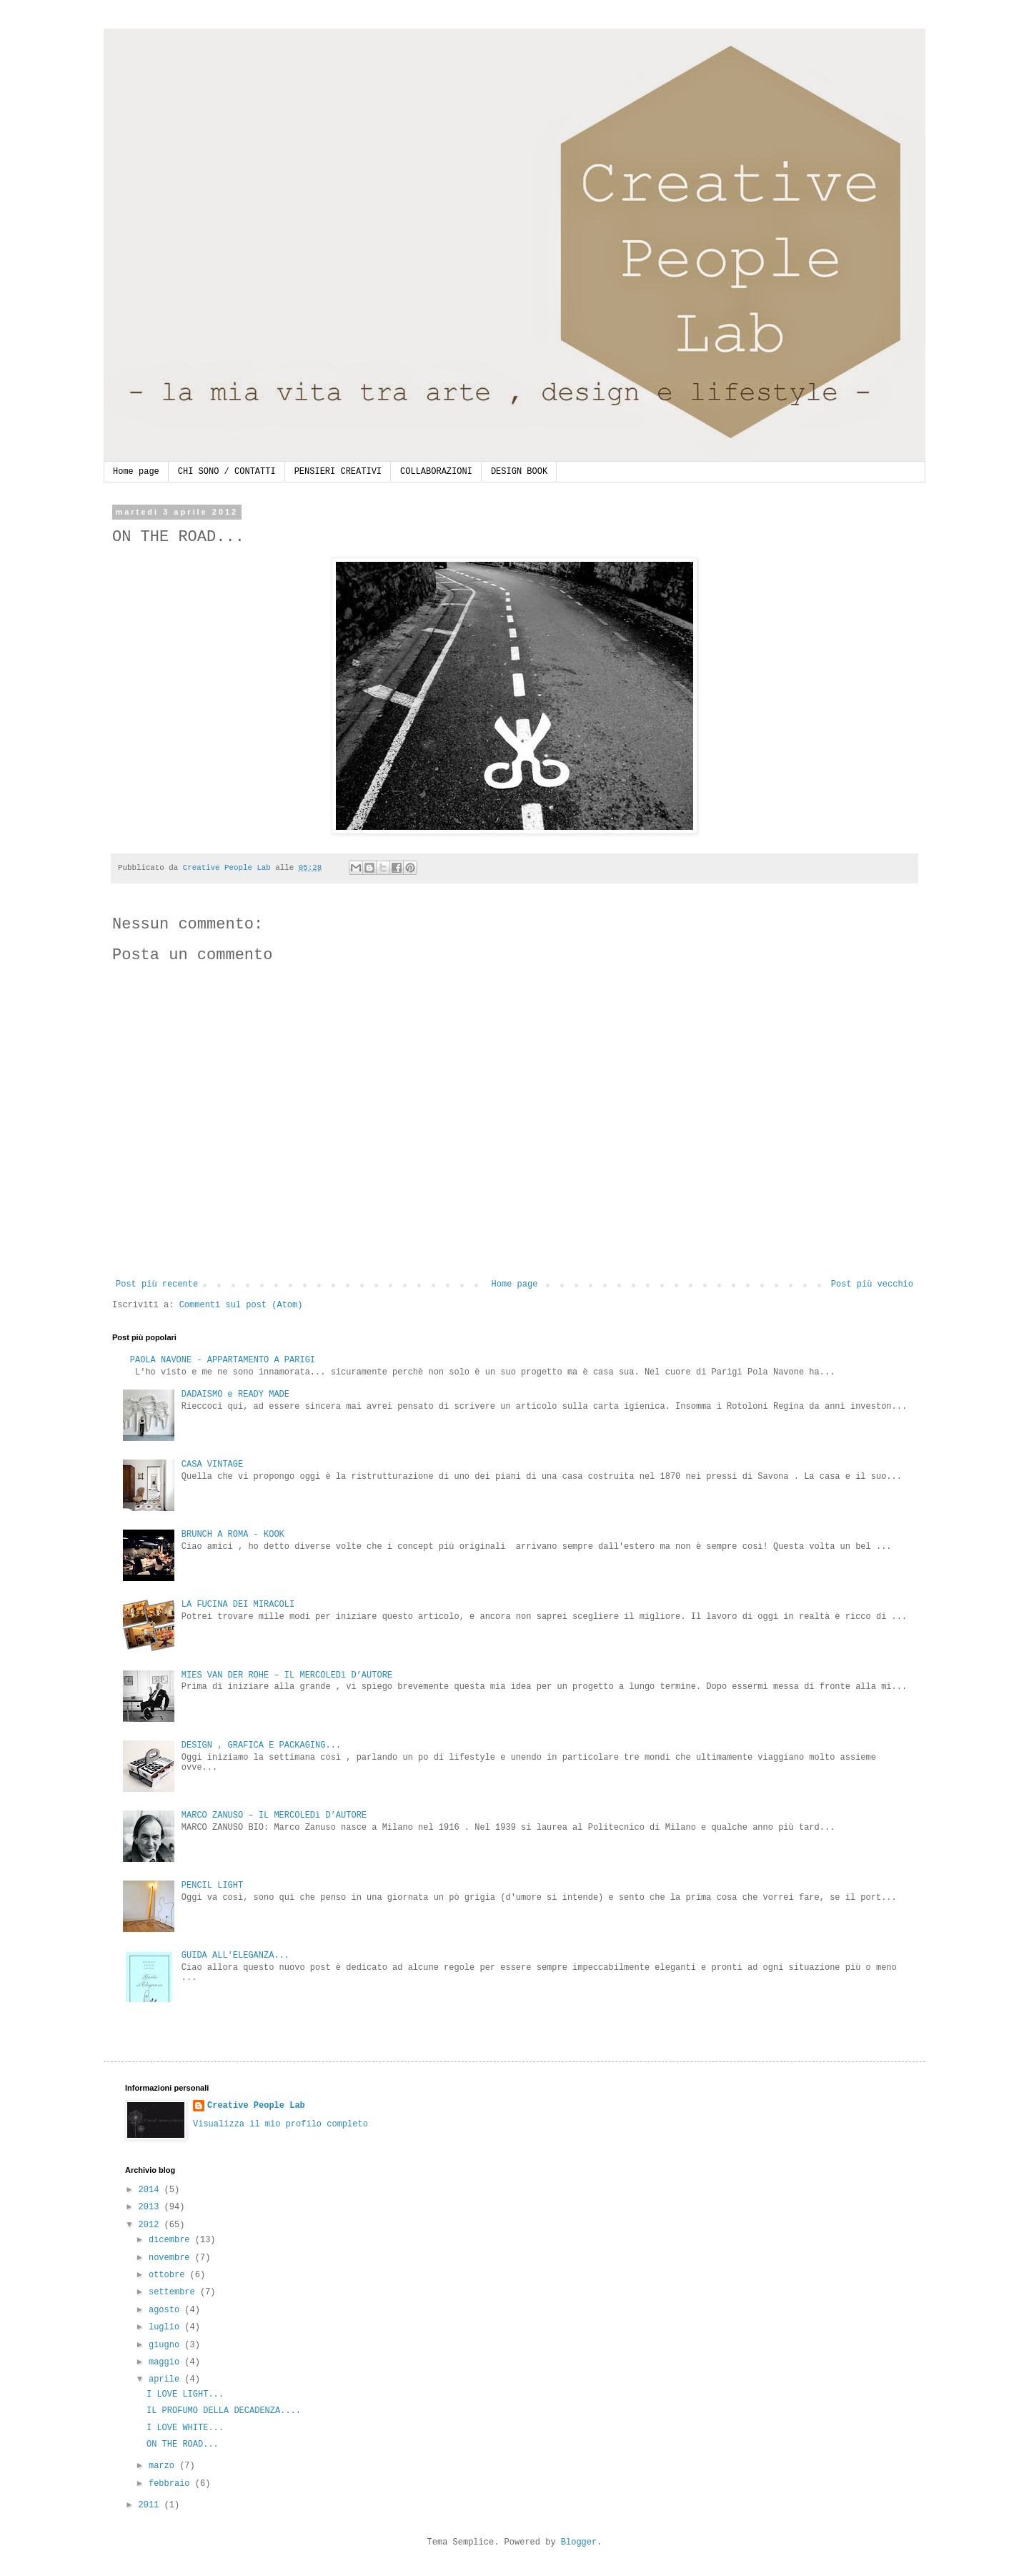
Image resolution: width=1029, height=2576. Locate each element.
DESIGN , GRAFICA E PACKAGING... (261, 1745)
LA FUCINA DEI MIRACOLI (238, 1605)
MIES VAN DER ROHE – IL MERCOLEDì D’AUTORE (287, 1675)
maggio (166, 2362)
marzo (164, 2466)
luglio (166, 2327)
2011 (151, 2505)
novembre (172, 2258)
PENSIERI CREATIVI (338, 472)
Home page (136, 472)
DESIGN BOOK (519, 472)
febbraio (172, 2484)
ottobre (169, 2275)
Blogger (579, 2542)
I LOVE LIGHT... (185, 2394)
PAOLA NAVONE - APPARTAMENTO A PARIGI (222, 1360)
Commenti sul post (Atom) (241, 1305)
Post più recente (157, 1284)
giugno (166, 2345)
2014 (151, 2190)
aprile (166, 2379)
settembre (174, 2292)
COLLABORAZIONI (436, 472)
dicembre (172, 2240)
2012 (151, 2225)
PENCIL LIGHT (212, 1886)
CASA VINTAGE (212, 1465)
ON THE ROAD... (182, 2444)
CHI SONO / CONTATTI (227, 472)
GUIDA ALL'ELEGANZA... (235, 1956)
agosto (166, 2310)
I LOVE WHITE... (185, 2428)
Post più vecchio (872, 1284)
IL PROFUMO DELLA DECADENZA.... (223, 2411)
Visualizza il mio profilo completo (280, 2124)
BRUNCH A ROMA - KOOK (233, 1535)
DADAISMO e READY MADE (235, 1394)
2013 (151, 2207)
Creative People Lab (256, 2106)
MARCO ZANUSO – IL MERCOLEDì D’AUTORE (274, 1815)
